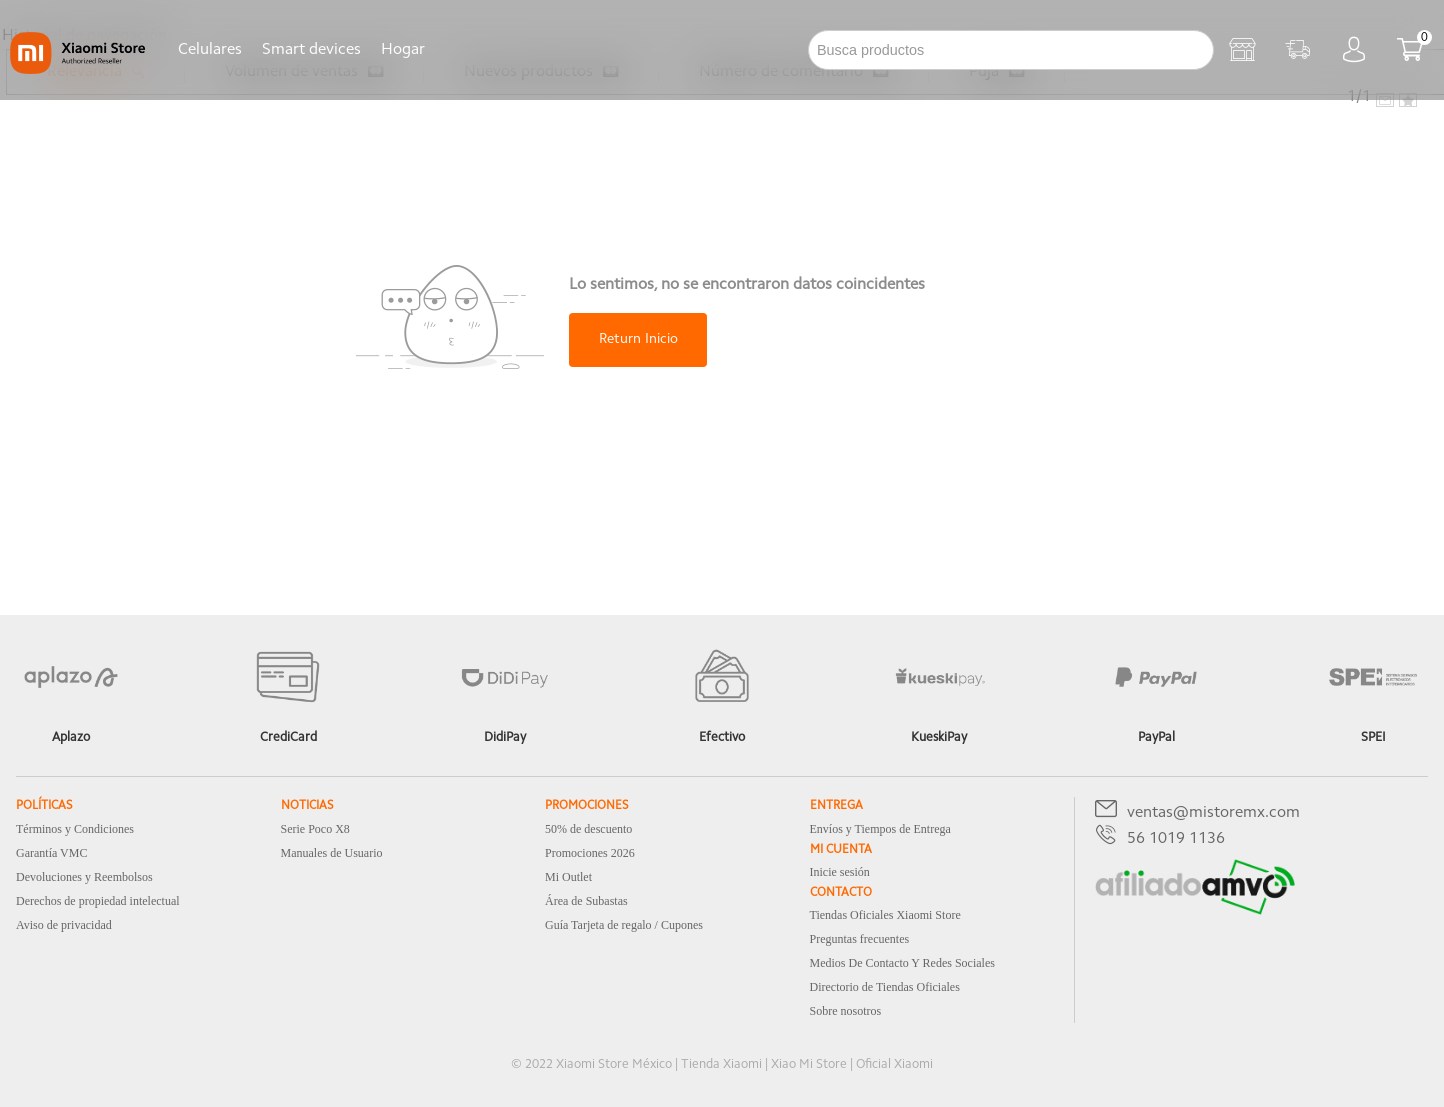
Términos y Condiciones (75, 829)
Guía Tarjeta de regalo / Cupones (624, 925)
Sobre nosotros (846, 1011)
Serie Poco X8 (315, 829)
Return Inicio (638, 340)
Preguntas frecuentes (860, 939)
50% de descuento (588, 829)
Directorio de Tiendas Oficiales (885, 987)
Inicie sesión (840, 872)
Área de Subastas (586, 901)
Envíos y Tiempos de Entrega (880, 829)
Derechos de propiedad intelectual (98, 901)
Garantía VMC (51, 853)
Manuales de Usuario (332, 853)
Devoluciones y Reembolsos (84, 877)
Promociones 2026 (590, 853)
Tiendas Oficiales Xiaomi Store (885, 915)
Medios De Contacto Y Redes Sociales (902, 963)
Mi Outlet (568, 877)
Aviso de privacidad (64, 925)
